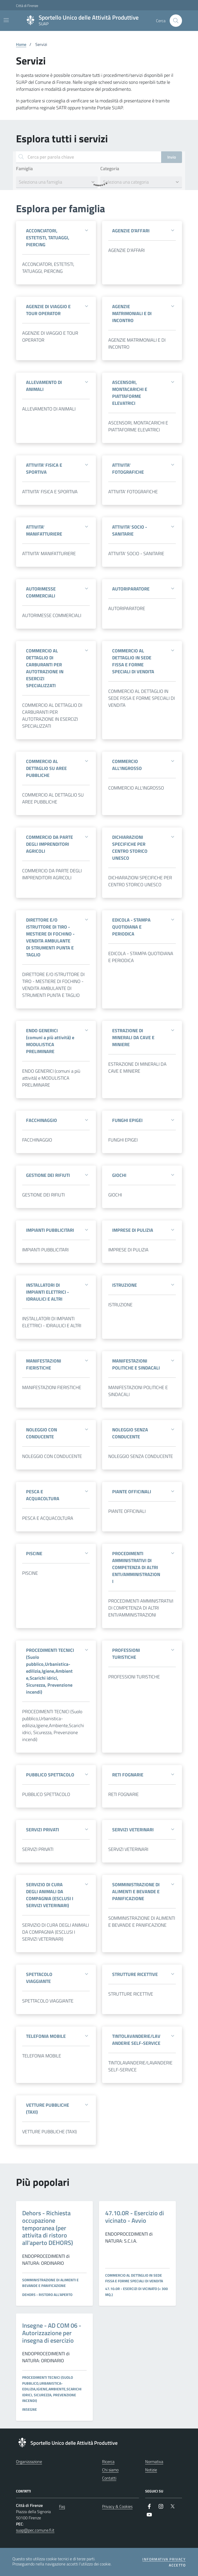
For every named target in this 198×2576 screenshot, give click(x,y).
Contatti (109, 2478)
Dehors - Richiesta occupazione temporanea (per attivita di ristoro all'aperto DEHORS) (47, 2227)
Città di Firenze (18, 5)
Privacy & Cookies (117, 2506)
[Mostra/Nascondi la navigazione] (6, 20)
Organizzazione (29, 2461)
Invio (171, 157)
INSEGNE (29, 2409)
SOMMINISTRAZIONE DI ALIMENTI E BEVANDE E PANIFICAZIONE (50, 2282)
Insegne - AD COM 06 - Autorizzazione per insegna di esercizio (51, 2333)
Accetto (177, 2565)
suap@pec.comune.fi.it (35, 2530)
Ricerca (108, 2461)
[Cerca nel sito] (176, 20)
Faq (62, 2506)
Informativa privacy (164, 2559)
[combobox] (57, 182)
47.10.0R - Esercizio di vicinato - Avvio (134, 2216)
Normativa (154, 2461)
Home (21, 44)
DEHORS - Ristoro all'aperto (47, 2294)
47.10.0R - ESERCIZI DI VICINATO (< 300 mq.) (136, 2291)
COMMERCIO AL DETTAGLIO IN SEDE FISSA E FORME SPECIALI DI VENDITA (134, 2278)
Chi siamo (110, 2470)
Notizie (151, 2470)
